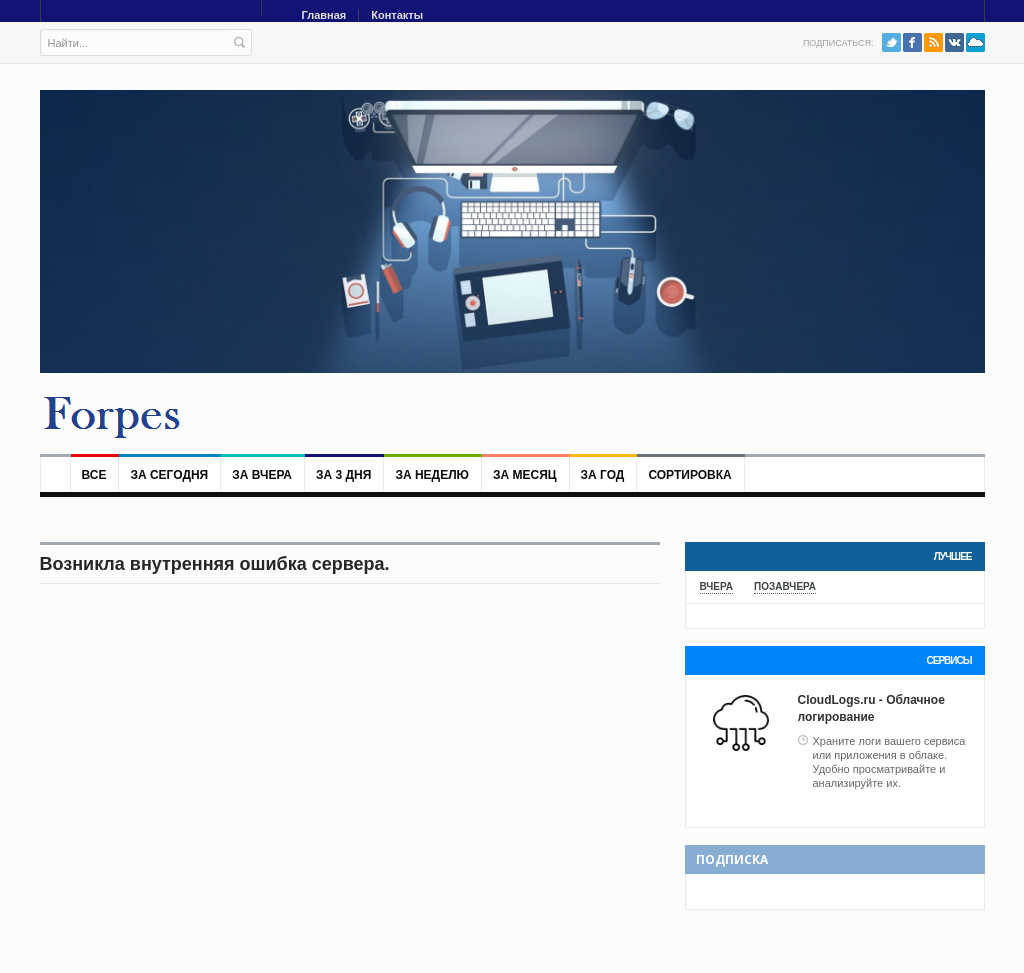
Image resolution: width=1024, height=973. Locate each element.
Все (94, 475)
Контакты (397, 15)
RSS (933, 42)
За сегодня (169, 475)
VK (954, 42)
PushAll (975, 42)
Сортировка (689, 475)
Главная (324, 15)
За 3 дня (343, 475)
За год (603, 475)
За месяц (525, 475)
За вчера (262, 475)
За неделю (432, 475)
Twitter (891, 42)
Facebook (912, 42)
